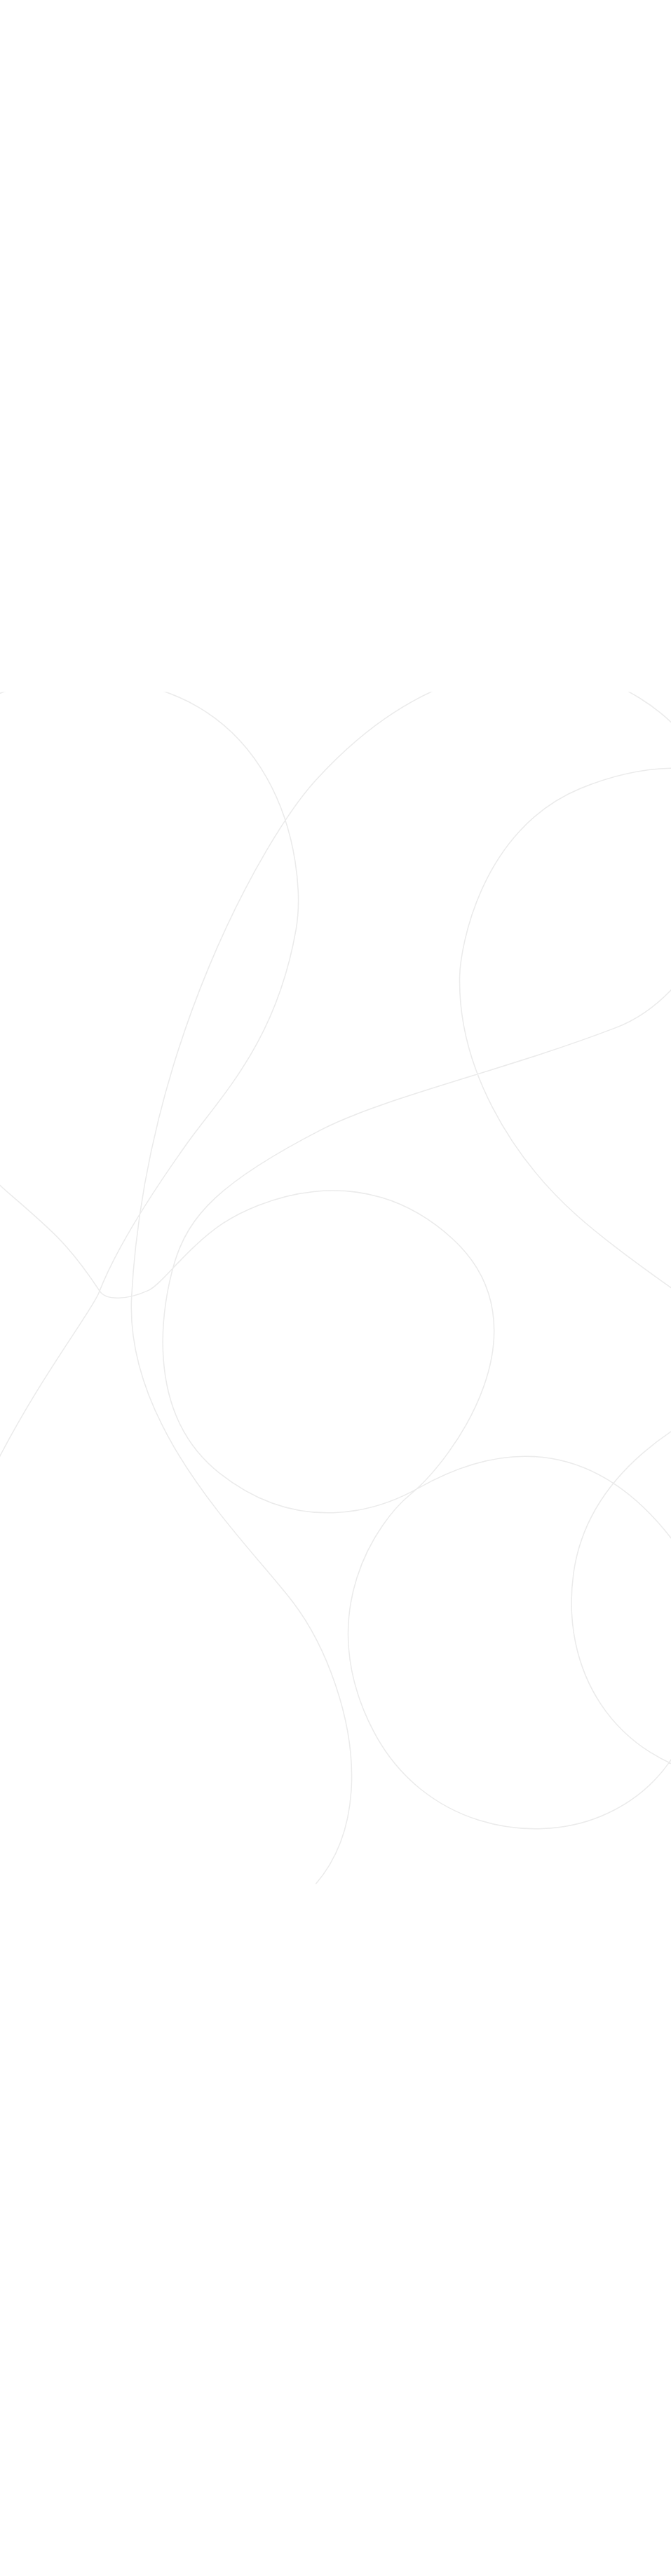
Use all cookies (289, 1386)
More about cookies (405, 1358)
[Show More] (478, 1262)
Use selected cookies (289, 1350)
